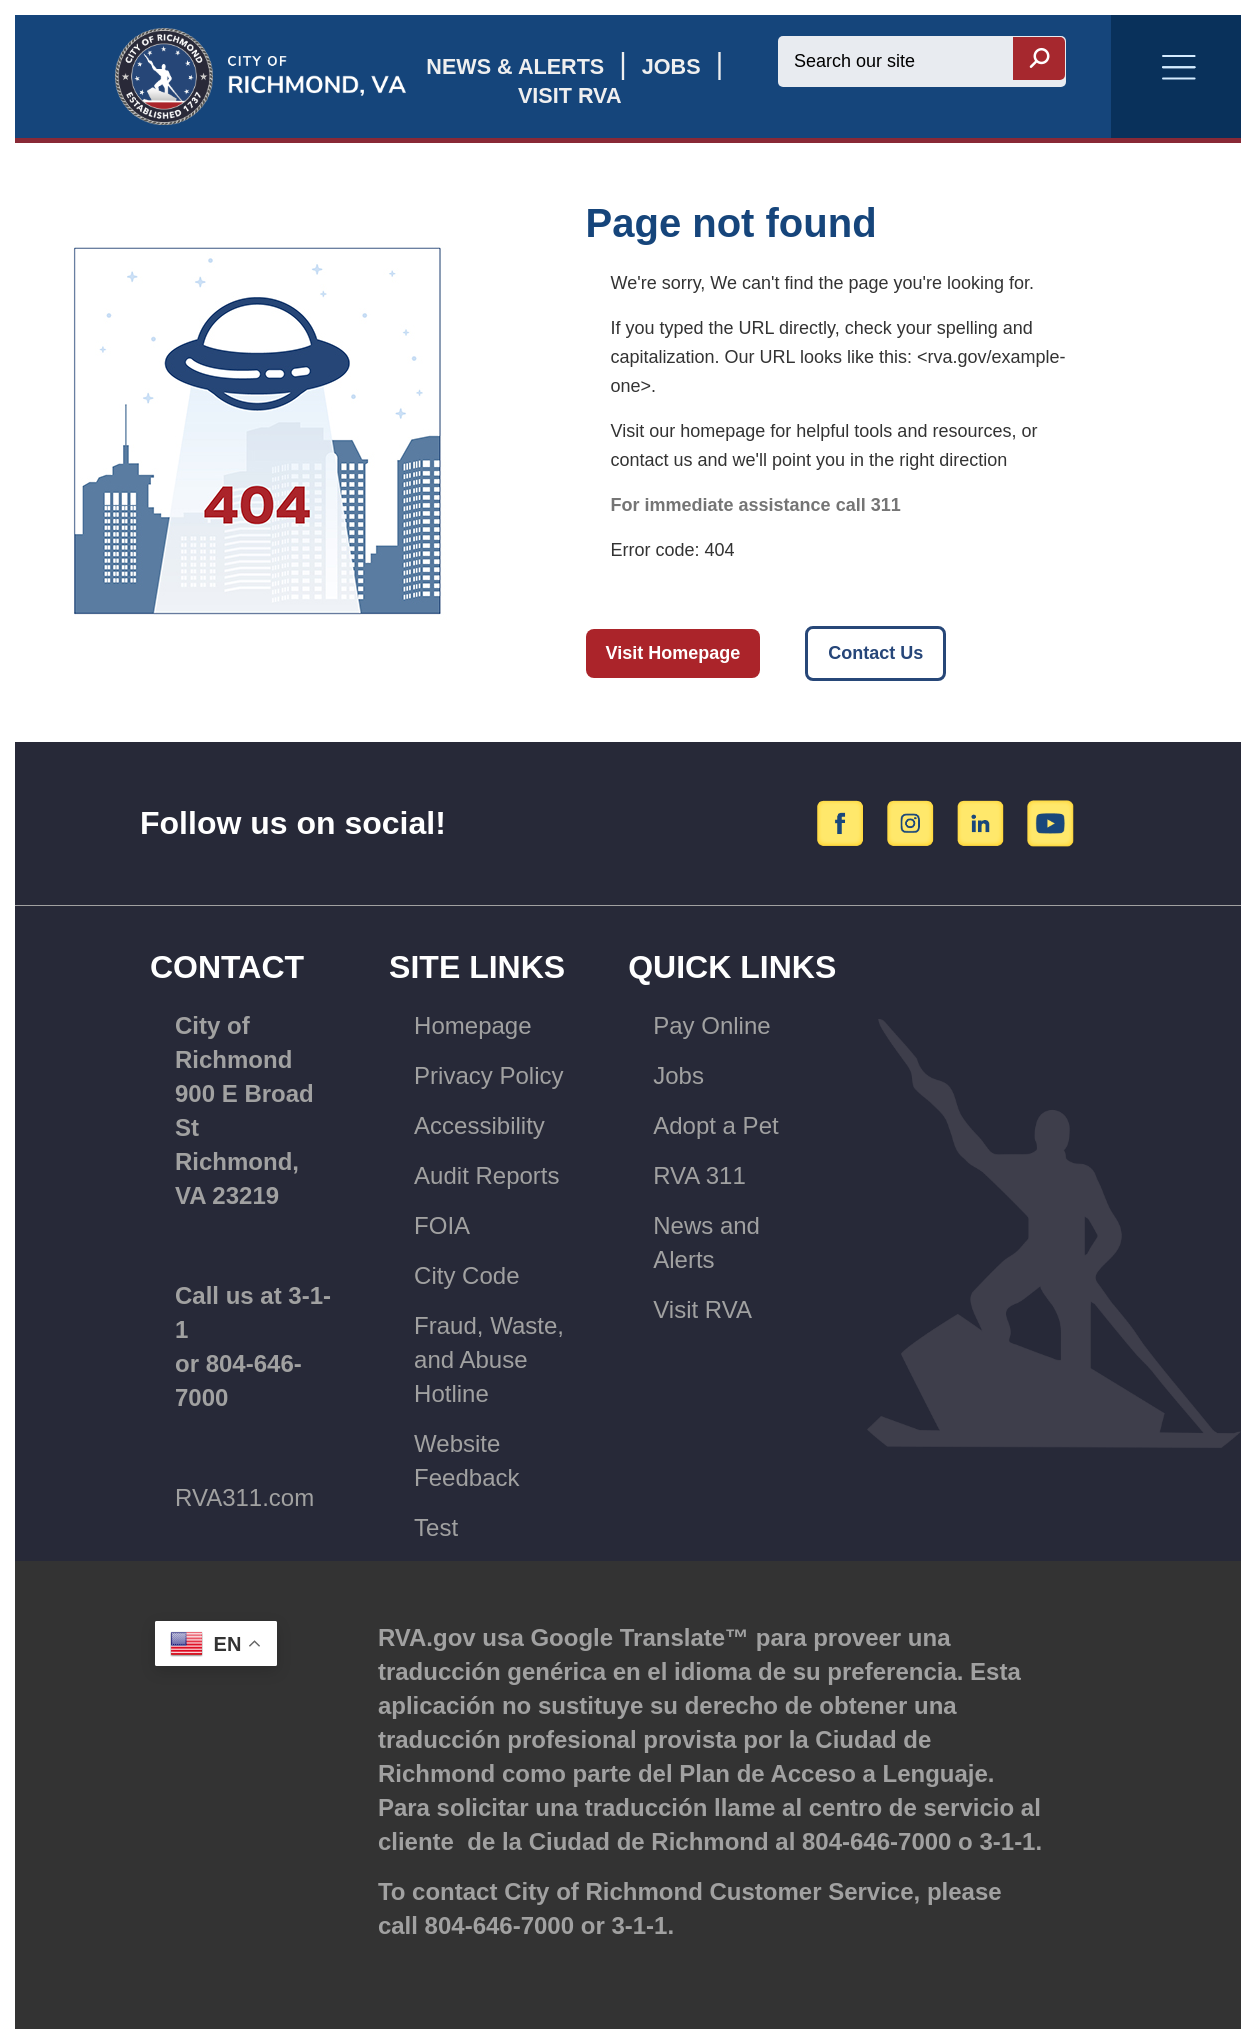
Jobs (678, 1075)
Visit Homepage (673, 653)
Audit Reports (486, 1175)
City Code (466, 1275)
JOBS (671, 66)
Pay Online (711, 1025)
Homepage (472, 1025)
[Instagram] (913, 822)
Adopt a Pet (715, 1125)
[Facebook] (843, 822)
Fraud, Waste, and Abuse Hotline (489, 1359)
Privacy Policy (488, 1075)
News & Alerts (515, 66)
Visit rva (570, 95)
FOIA (442, 1225)
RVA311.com (244, 1497)
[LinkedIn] (983, 822)
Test (436, 1527)
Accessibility (479, 1125)
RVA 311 (699, 1175)
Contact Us (875, 653)
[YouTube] (1051, 822)
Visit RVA (702, 1309)
